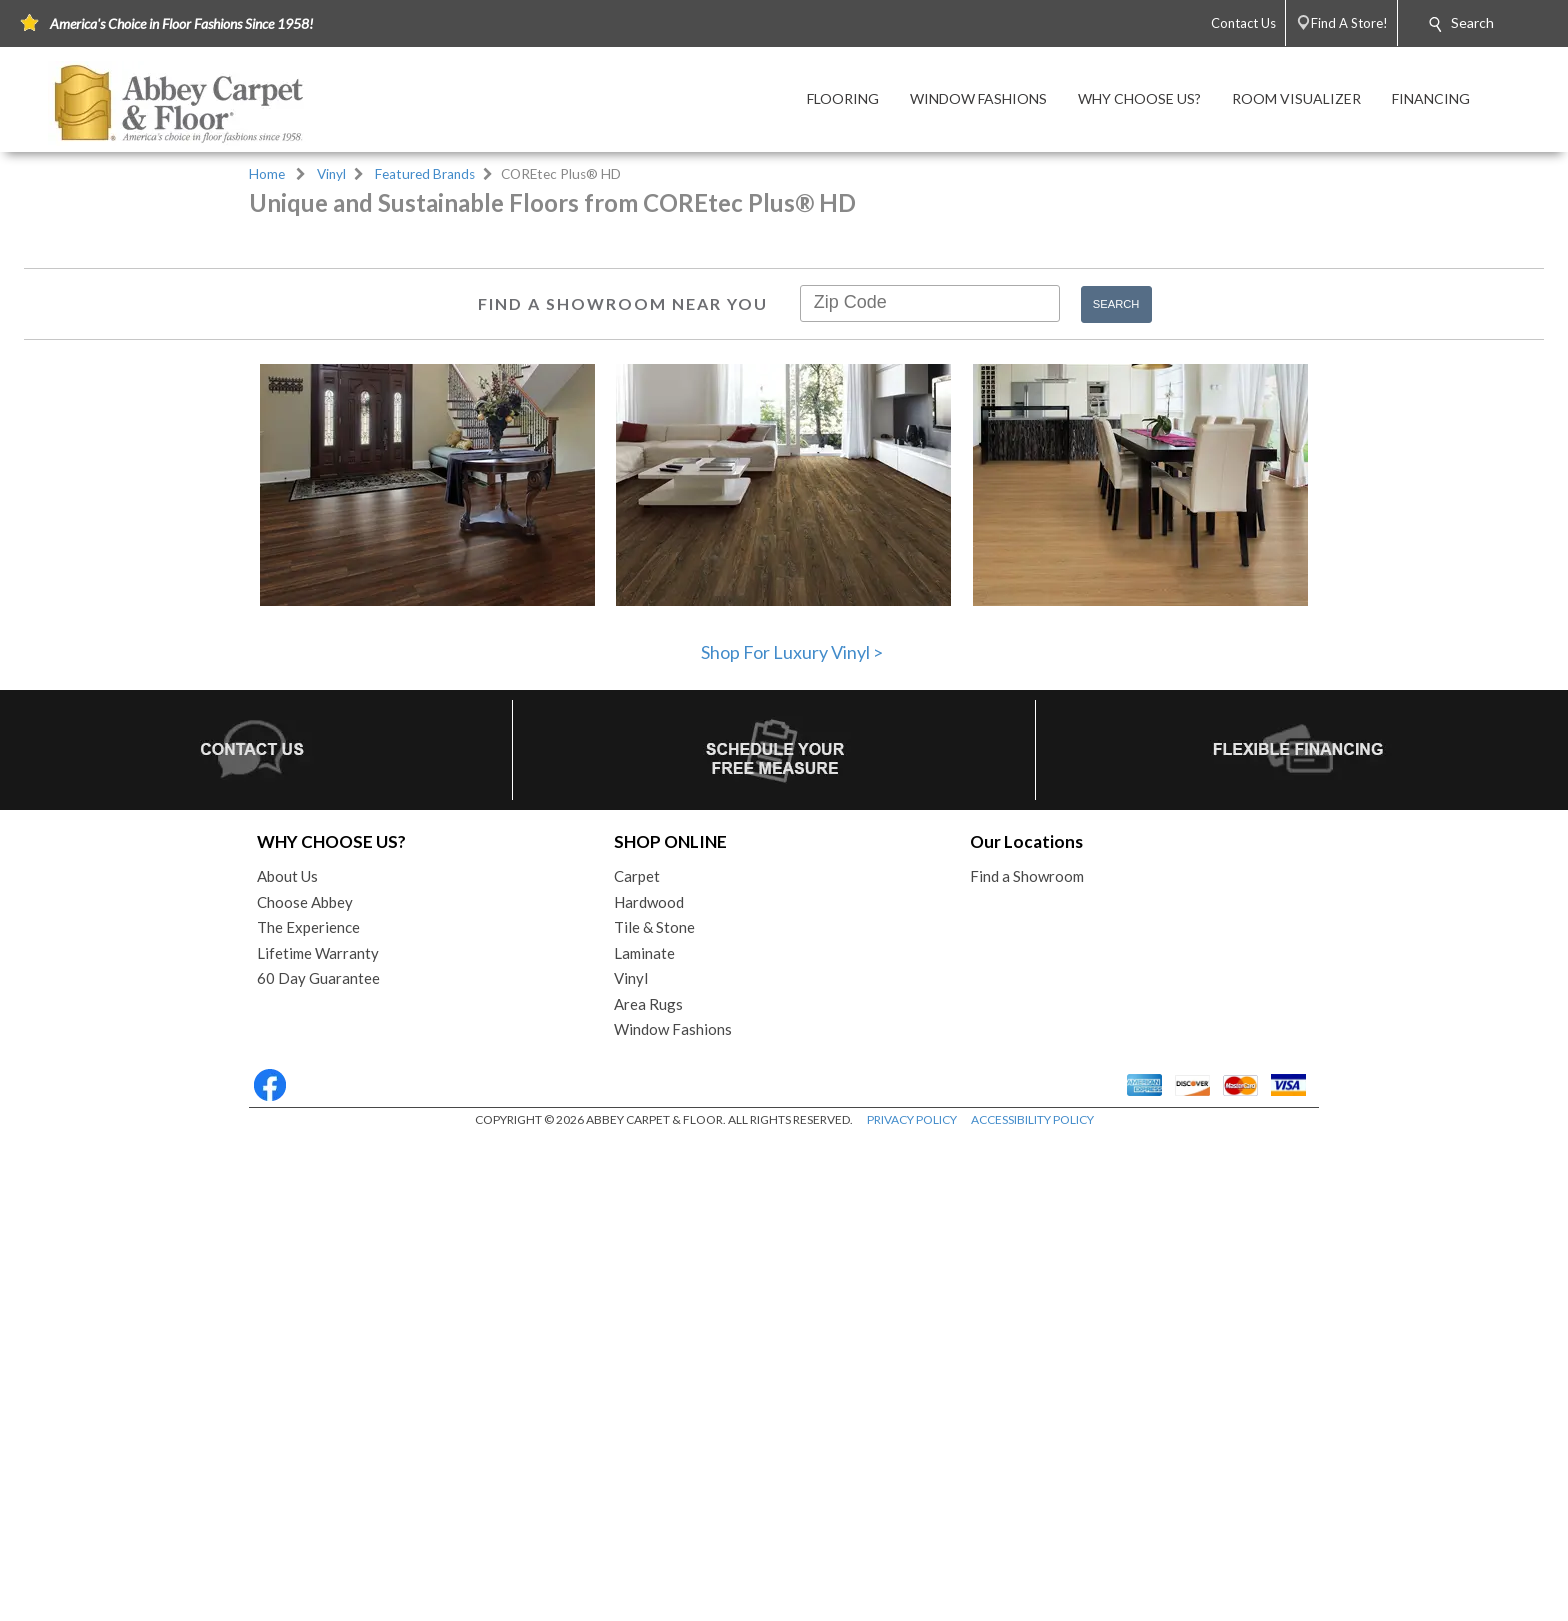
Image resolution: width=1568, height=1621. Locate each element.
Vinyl (331, 174)
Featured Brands (425, 174)
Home (267, 174)
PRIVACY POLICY (912, 1600)
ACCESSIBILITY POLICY (1032, 1600)
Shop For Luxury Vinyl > (792, 1133)
